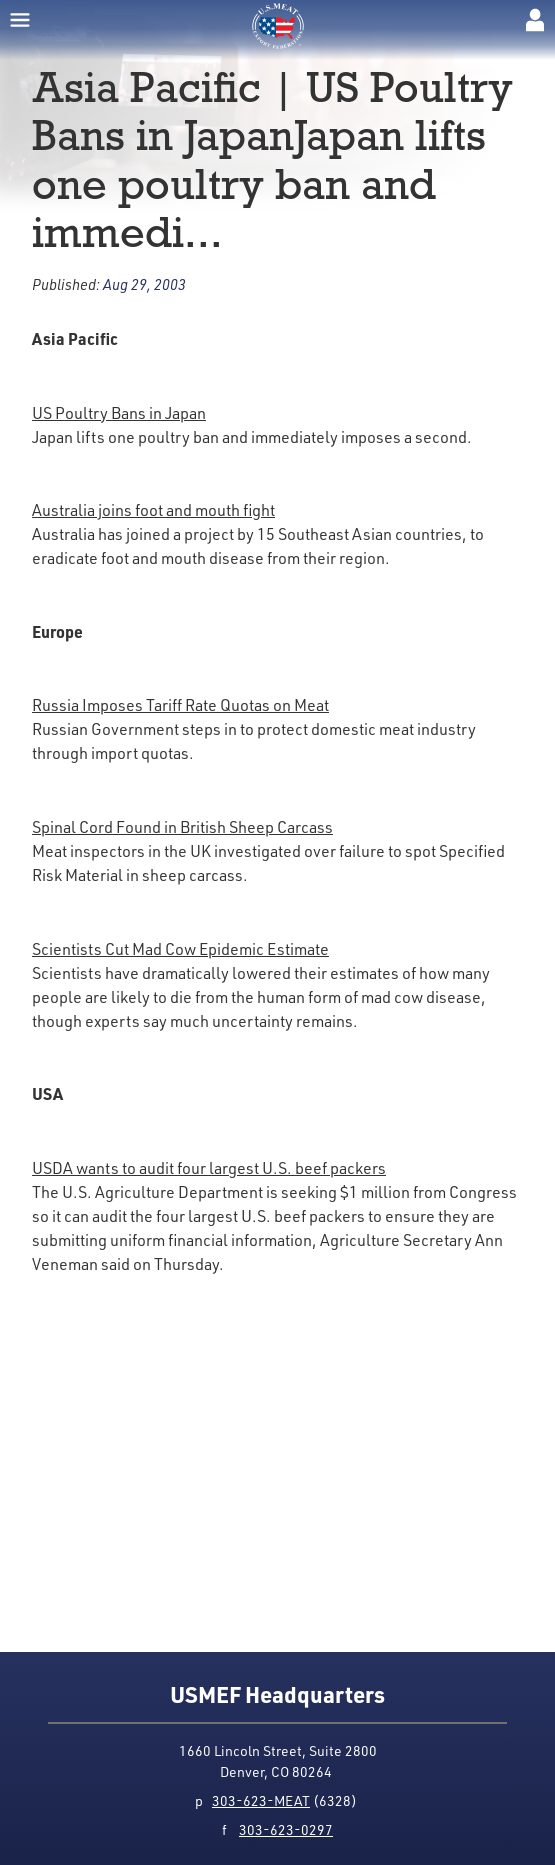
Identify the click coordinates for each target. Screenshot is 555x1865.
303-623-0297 (286, 1829)
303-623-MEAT (261, 1800)
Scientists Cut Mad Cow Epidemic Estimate (180, 949)
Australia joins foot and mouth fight (153, 510)
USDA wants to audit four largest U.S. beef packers (209, 1168)
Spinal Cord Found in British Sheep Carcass (182, 827)
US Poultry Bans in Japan (119, 413)
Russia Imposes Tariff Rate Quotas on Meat (180, 705)
